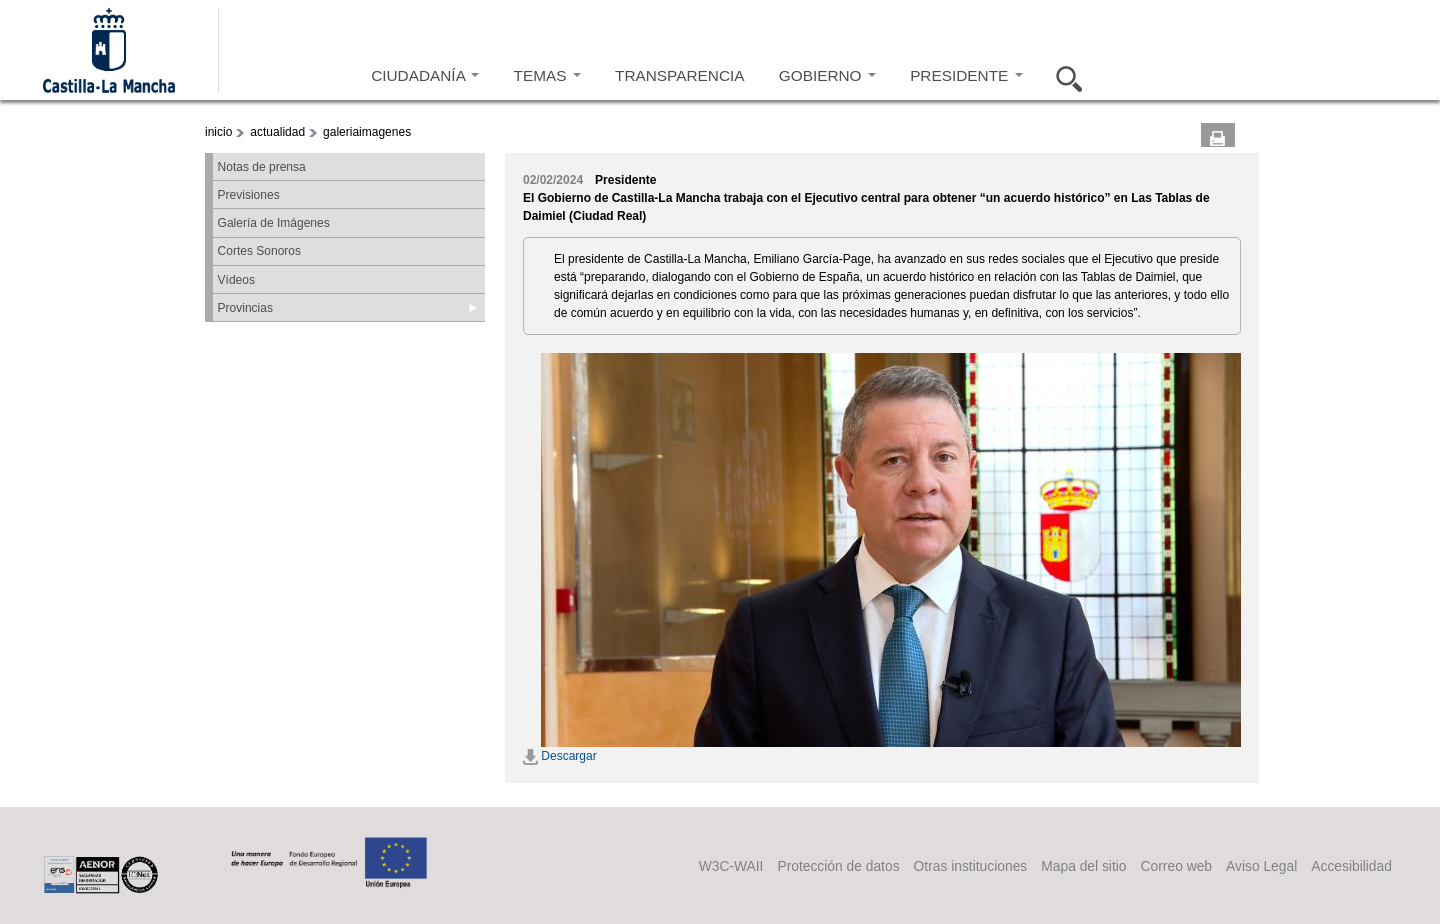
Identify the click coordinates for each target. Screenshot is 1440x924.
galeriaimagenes (367, 132)
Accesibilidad (1351, 866)
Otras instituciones (971, 866)
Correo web (1176, 866)
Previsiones (249, 195)
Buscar (1063, 76)
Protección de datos (838, 866)
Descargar (560, 756)
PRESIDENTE (966, 75)
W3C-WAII (731, 866)
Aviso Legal (1261, 866)
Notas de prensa (262, 167)
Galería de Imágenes (274, 223)
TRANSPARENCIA (679, 75)
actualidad (277, 132)
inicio (218, 132)
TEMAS (547, 75)
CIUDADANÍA (425, 75)
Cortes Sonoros (259, 251)
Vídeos (236, 280)
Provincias (245, 308)
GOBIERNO (827, 75)
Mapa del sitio (1083, 866)
